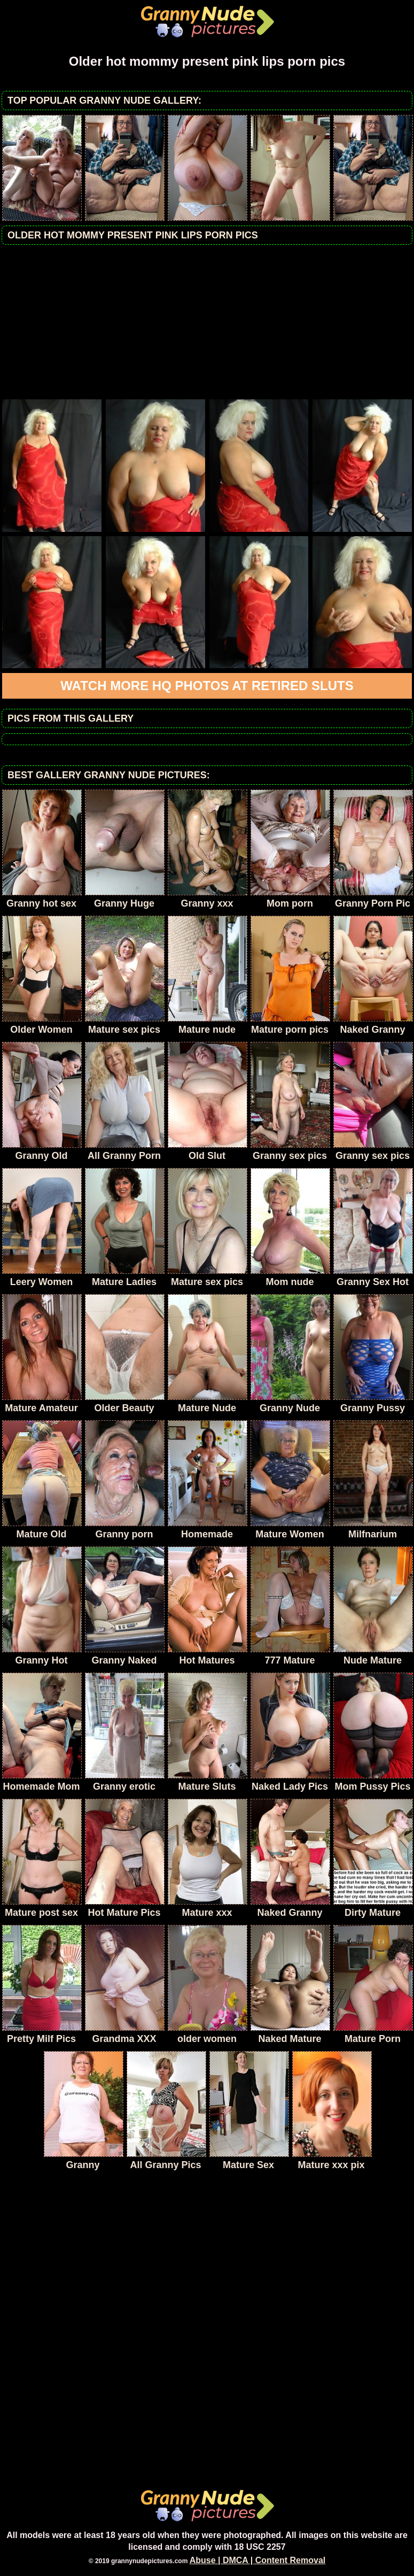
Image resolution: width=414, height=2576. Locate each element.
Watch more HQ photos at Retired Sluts (206, 685)
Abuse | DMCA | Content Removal (258, 2560)
